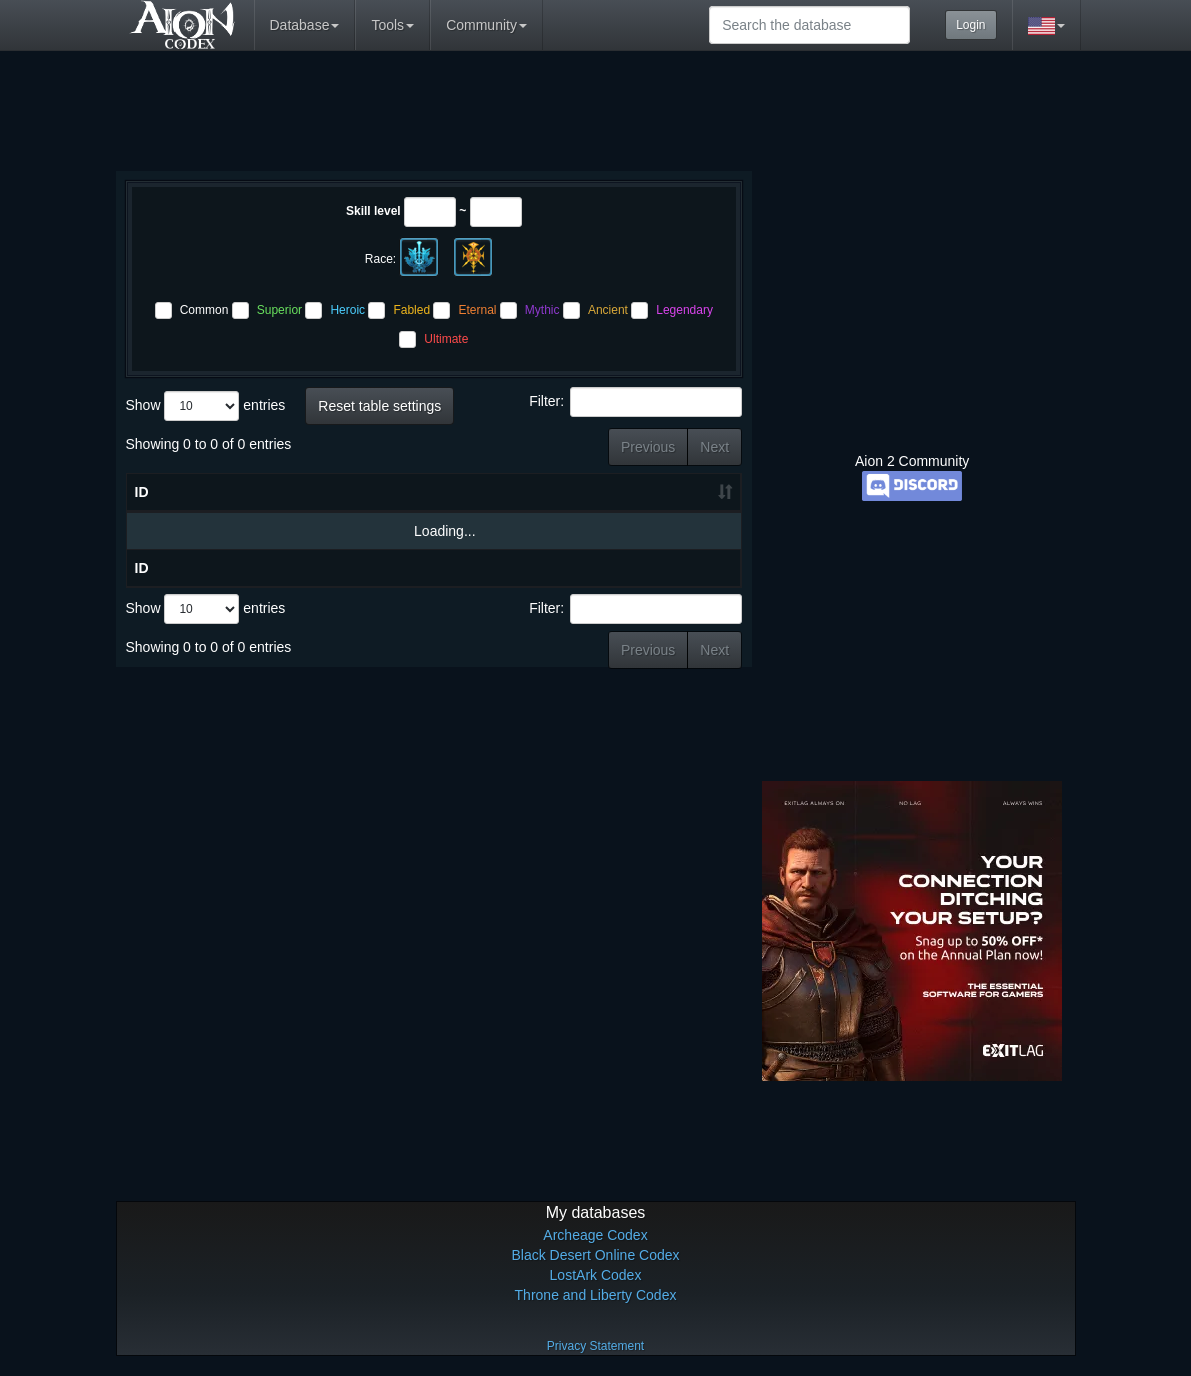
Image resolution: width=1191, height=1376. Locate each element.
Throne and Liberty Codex (596, 1295)
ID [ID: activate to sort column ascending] (142, 512)
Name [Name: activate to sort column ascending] (236, 512)
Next (714, 447)
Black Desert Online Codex (595, 1255)
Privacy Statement (595, 1346)
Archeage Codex (595, 1235)
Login (970, 25)
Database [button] (305, 25)
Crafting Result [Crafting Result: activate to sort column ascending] (596, 502)
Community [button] (486, 25)
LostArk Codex (596, 1275)
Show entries (206, 406)
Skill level (373, 211)
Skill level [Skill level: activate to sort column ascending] (362, 502)
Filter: (635, 402)
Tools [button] (392, 25)
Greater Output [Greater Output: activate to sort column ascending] (686, 502)
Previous (648, 447)
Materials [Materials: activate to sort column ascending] (474, 512)
